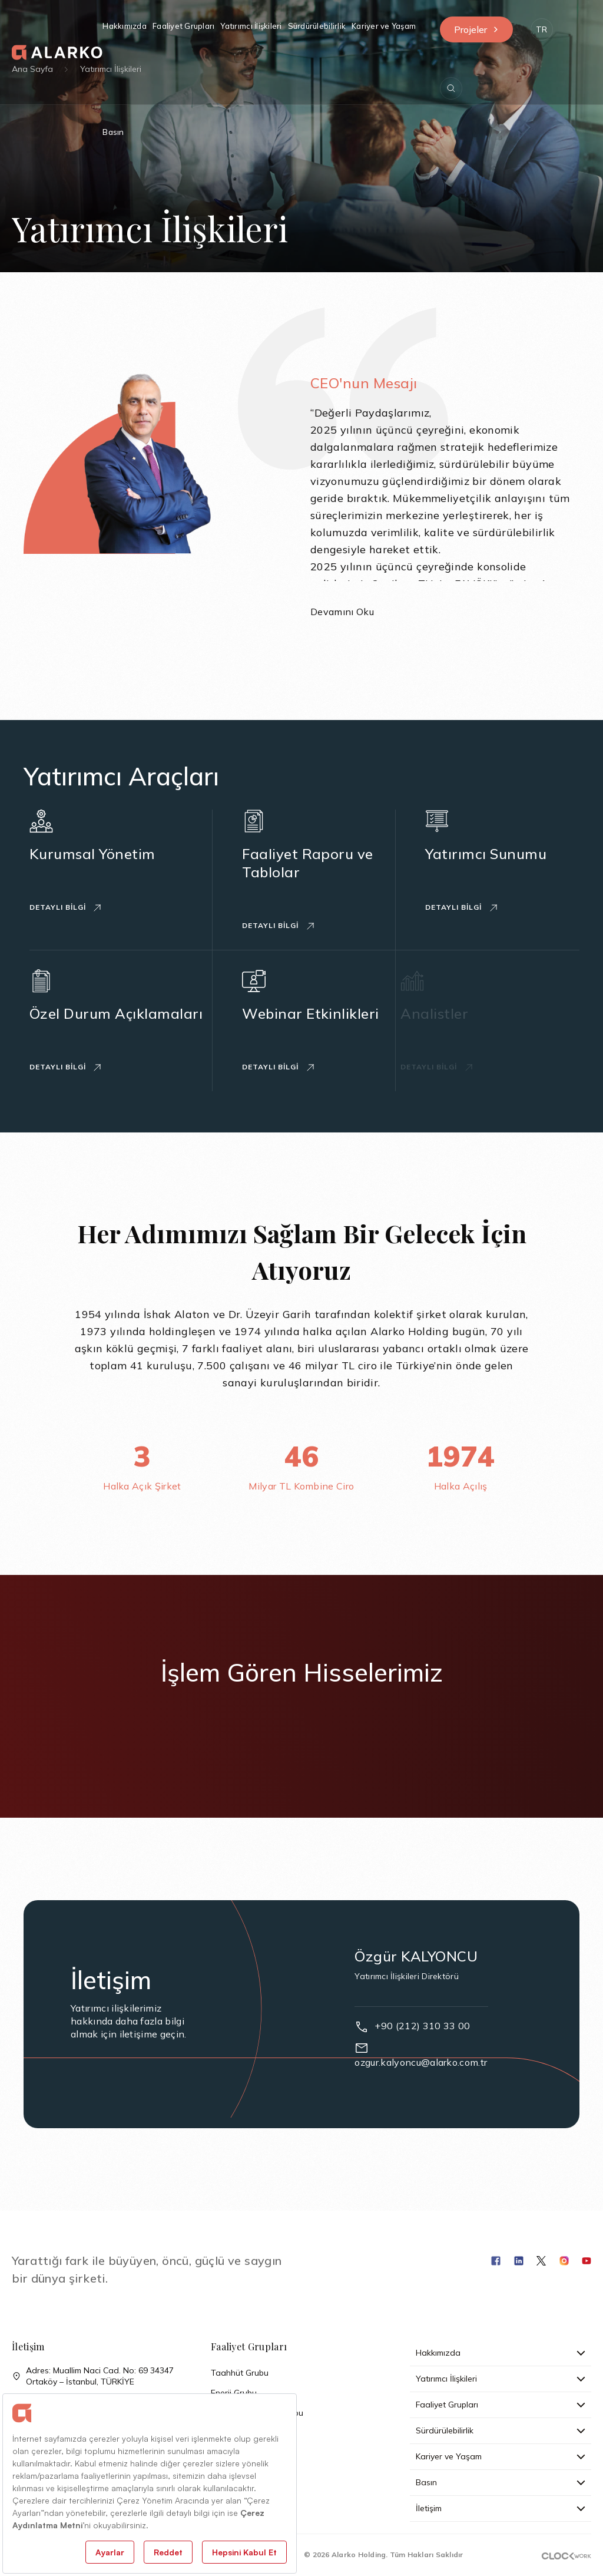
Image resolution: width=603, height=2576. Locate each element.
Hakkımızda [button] (124, 26)
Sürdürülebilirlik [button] (317, 26)
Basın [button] (113, 132)
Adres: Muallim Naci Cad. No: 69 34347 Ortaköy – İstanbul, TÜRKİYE (93, 2376)
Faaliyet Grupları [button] (183, 26)
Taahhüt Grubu (240, 2372)
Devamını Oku (342, 611)
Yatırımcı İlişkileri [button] (250, 26)
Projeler (476, 29)
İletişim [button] (500, 2508)
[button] (542, 29)
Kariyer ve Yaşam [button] (384, 26)
